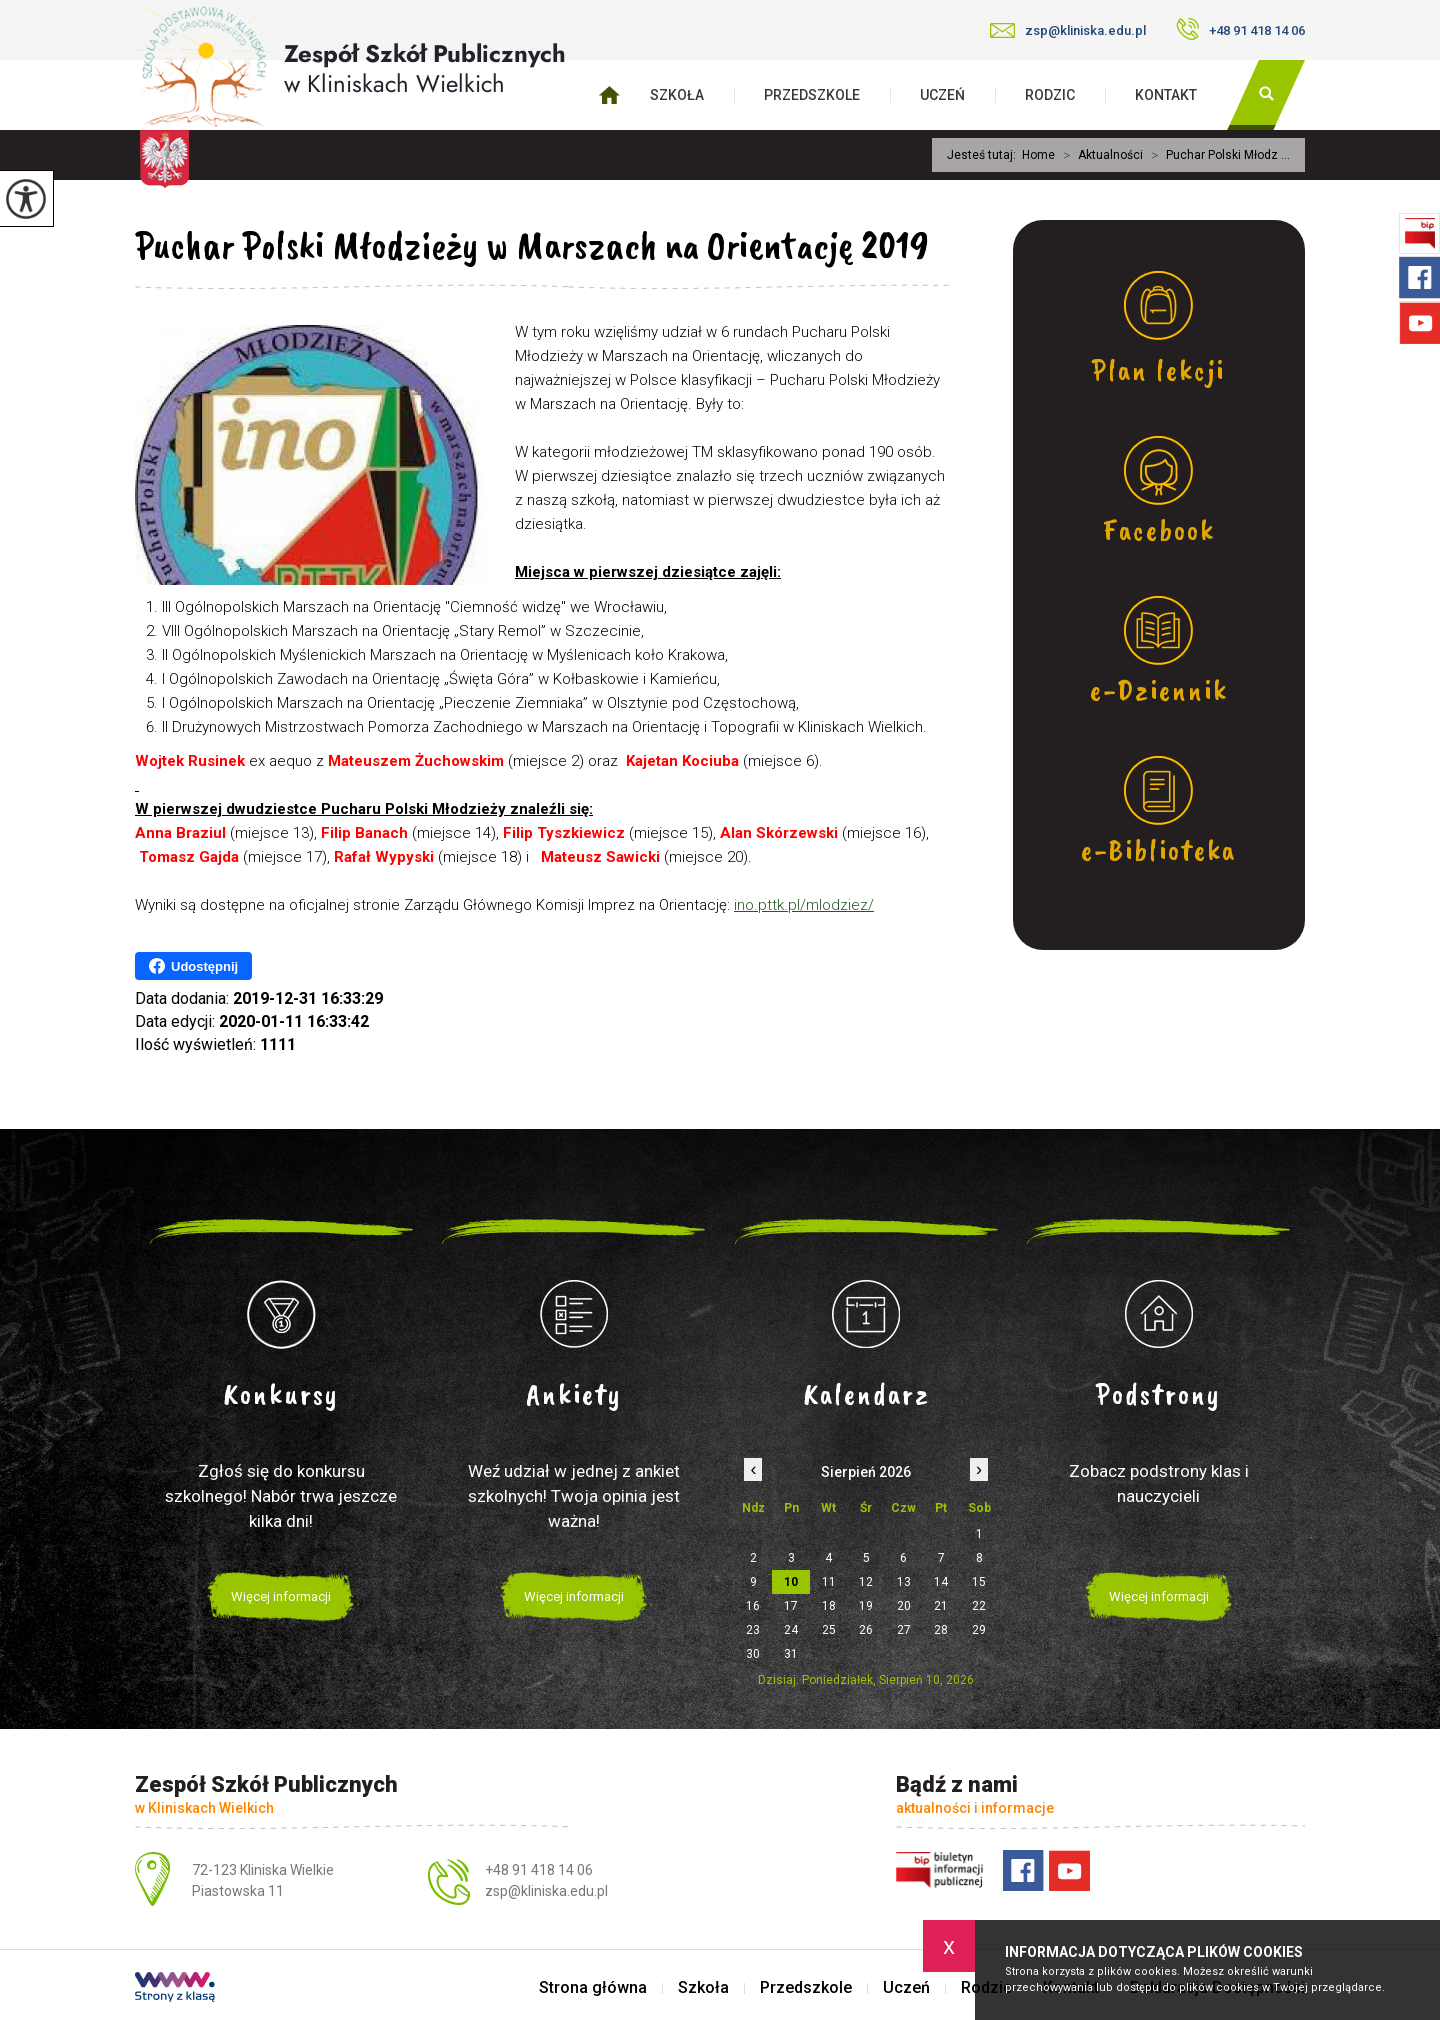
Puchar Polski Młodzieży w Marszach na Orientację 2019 (532, 245)
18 (829, 1606)
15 (979, 1582)
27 (904, 1630)
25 (829, 1630)
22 (979, 1606)
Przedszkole (812, 95)
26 (866, 1630)
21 (941, 1606)
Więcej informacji (281, 1596)
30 (753, 1654)
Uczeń (942, 95)
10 (791, 1582)
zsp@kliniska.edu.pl (1068, 30)
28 (941, 1630)
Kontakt (1166, 95)
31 (791, 1654)
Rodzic (1050, 95)
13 (904, 1582)
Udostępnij (193, 966)
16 (753, 1606)
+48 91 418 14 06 (1240, 29)
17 (791, 1606)
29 (979, 1630)
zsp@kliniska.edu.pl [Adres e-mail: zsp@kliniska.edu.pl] (546, 1891)
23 (753, 1630)
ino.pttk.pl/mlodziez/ (804, 905)
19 (866, 1606)
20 (904, 1606)
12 (866, 1582)
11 (829, 1582)
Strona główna (593, 1988)
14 (941, 1582)
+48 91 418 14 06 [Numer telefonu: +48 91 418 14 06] (539, 1870)
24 (791, 1630)
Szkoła (677, 95)
